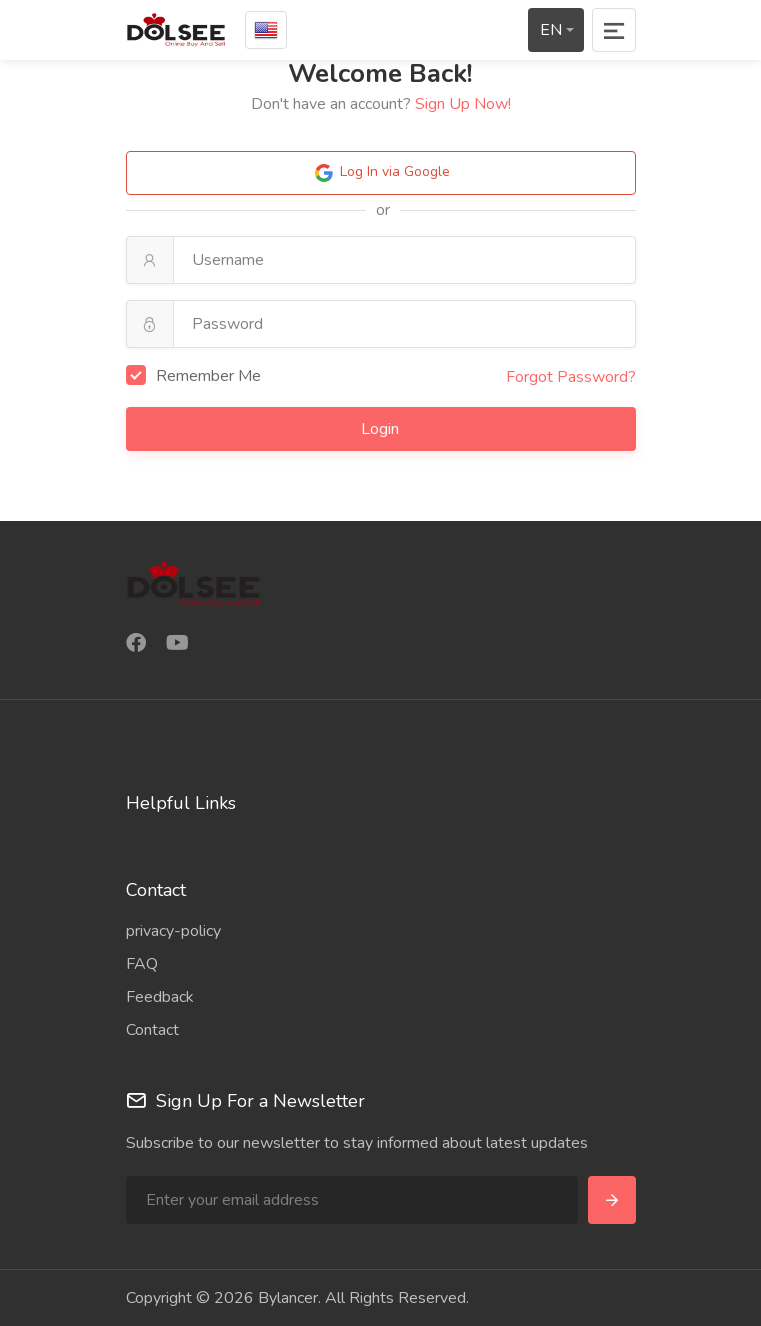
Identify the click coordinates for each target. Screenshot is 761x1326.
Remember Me (193, 376)
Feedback (160, 997)
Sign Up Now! (463, 104)
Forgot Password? (571, 377)
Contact (152, 1030)
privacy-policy (173, 931)
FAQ (142, 964)
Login (382, 429)
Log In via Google (381, 173)
